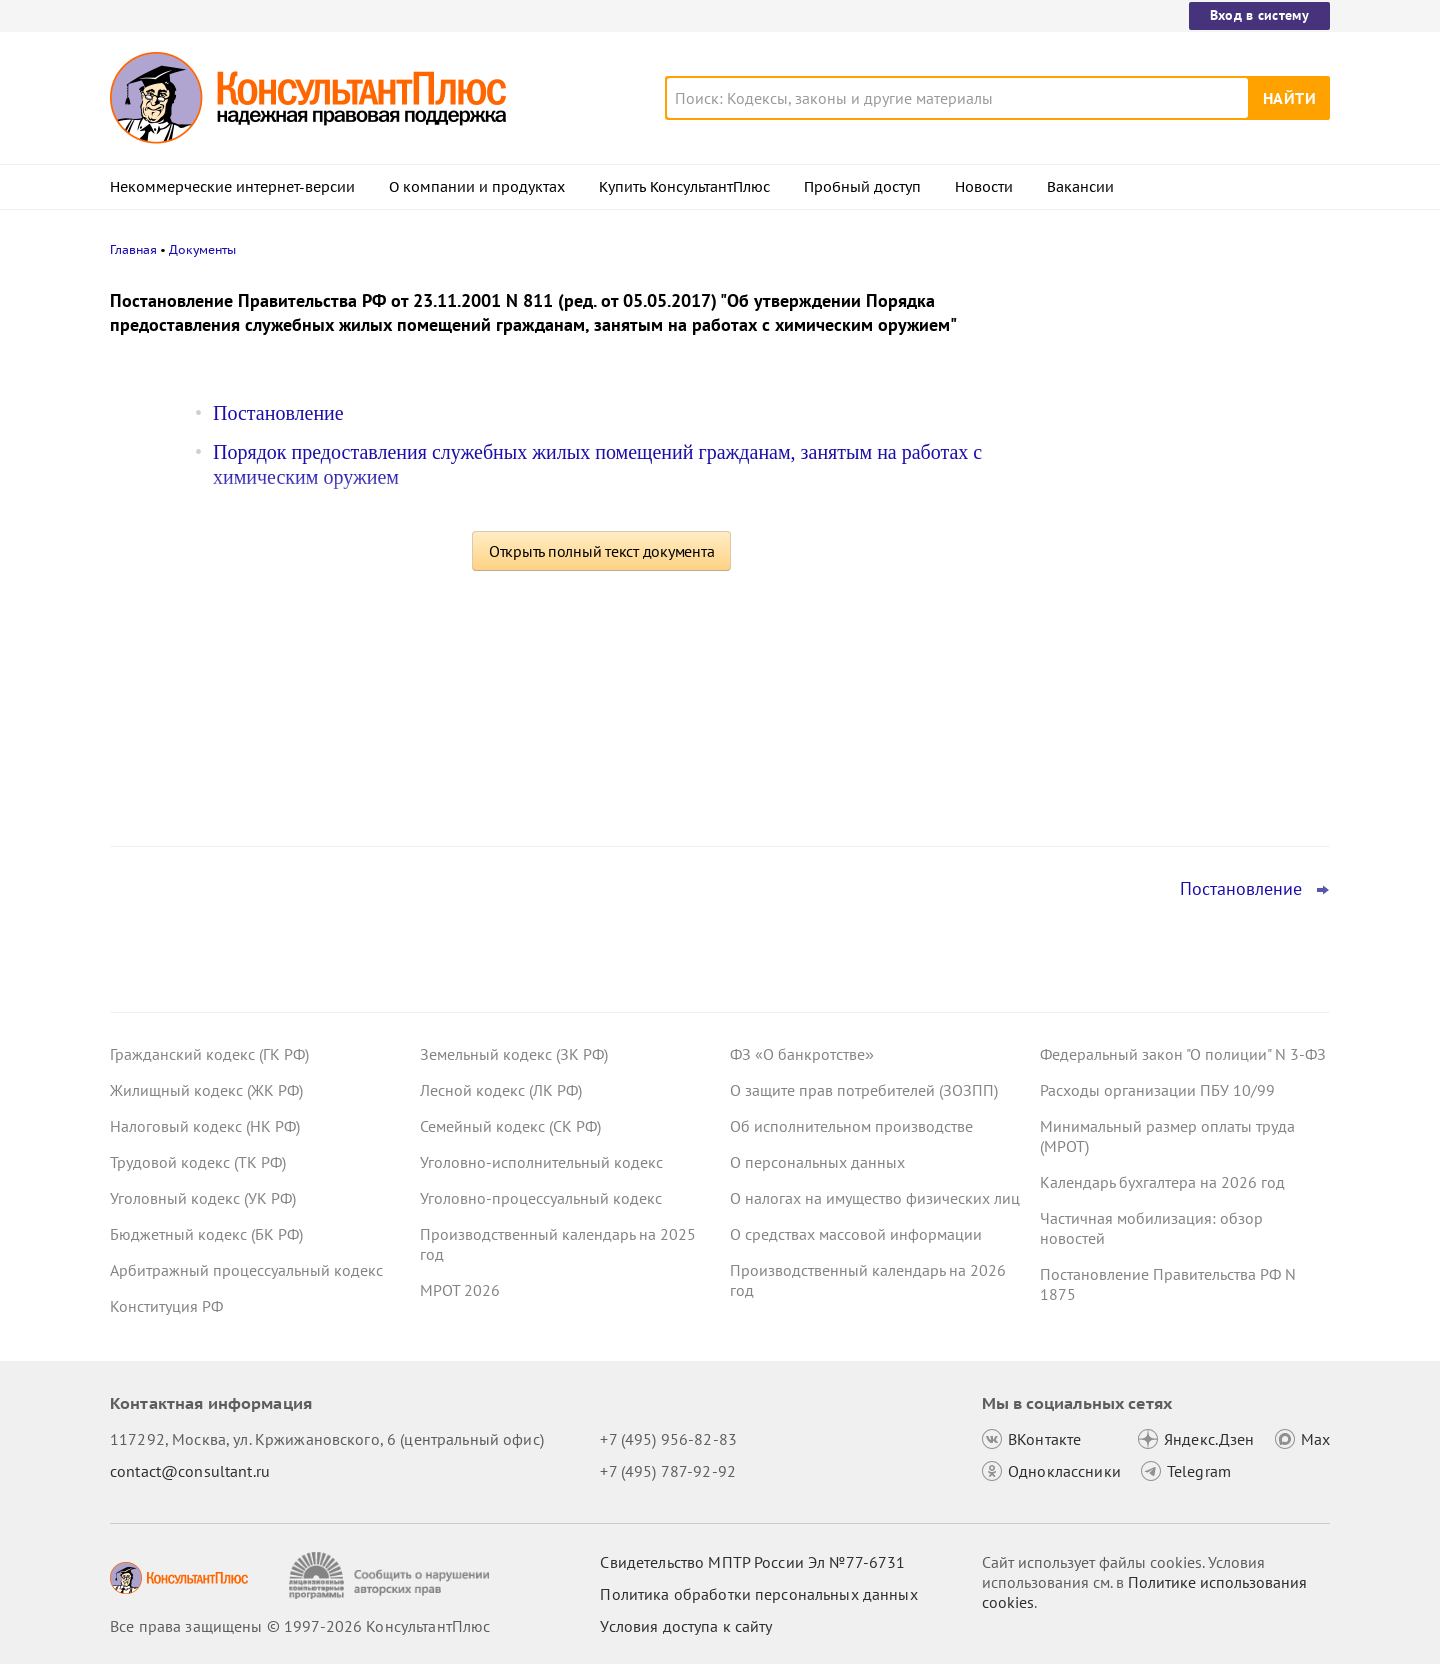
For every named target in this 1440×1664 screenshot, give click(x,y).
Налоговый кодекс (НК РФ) (205, 1126)
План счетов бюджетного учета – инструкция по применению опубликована (1162, 610)
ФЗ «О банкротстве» (802, 1054)
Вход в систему (1259, 15)
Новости (984, 187)
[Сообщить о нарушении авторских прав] (391, 1575)
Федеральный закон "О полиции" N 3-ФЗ (1183, 1054)
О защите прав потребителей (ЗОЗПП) (864, 1090)
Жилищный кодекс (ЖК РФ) (206, 1090)
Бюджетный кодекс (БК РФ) (206, 1234)
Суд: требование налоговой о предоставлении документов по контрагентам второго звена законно (1175, 392)
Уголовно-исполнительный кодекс (541, 1162)
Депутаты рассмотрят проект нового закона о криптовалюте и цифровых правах (1173, 500)
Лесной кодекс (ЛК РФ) (501, 1090)
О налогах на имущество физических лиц (875, 1198)
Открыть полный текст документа (602, 551)
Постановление (278, 413)
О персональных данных (817, 1162)
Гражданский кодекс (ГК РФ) (209, 1054)
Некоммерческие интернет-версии (232, 187)
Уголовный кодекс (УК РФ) (203, 1198)
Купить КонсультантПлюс (684, 187)
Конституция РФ (166, 1306)
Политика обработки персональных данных (758, 1594)
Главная (133, 249)
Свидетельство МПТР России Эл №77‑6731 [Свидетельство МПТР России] (752, 1562)
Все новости (1092, 783)
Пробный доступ (862, 187)
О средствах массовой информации (856, 1234)
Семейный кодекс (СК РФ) (510, 1126)
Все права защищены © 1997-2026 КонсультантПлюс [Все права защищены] (300, 1626)
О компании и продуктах (477, 187)
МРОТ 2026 (460, 1290)
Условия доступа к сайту (686, 1626)
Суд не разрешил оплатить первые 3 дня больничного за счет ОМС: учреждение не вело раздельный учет (1179, 718)
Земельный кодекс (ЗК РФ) (514, 1054)
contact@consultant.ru (190, 1471)
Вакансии (1080, 187)
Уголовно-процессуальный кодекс (541, 1198)
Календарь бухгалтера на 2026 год (1162, 1182)
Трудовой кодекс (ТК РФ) (198, 1162)
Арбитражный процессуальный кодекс (246, 1270)
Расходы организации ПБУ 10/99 (1157, 1090)
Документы (202, 249)
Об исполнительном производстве (851, 1126)
